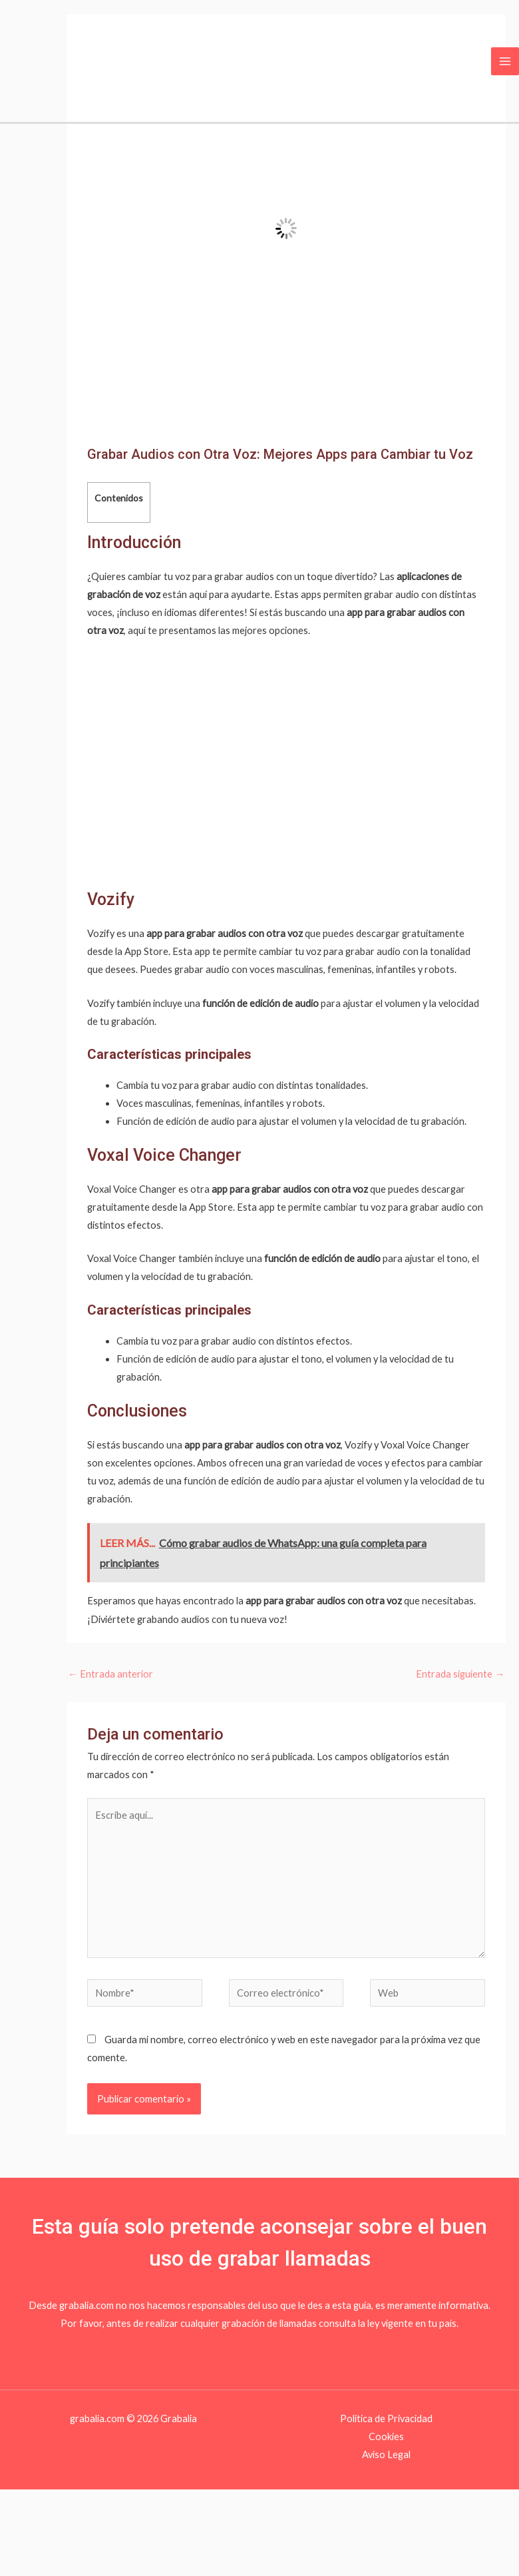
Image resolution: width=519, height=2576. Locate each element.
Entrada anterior (110, 1674)
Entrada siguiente (460, 1674)
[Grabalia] (41, 59)
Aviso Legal (386, 2454)
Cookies (386, 2436)
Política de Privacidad (386, 2418)
